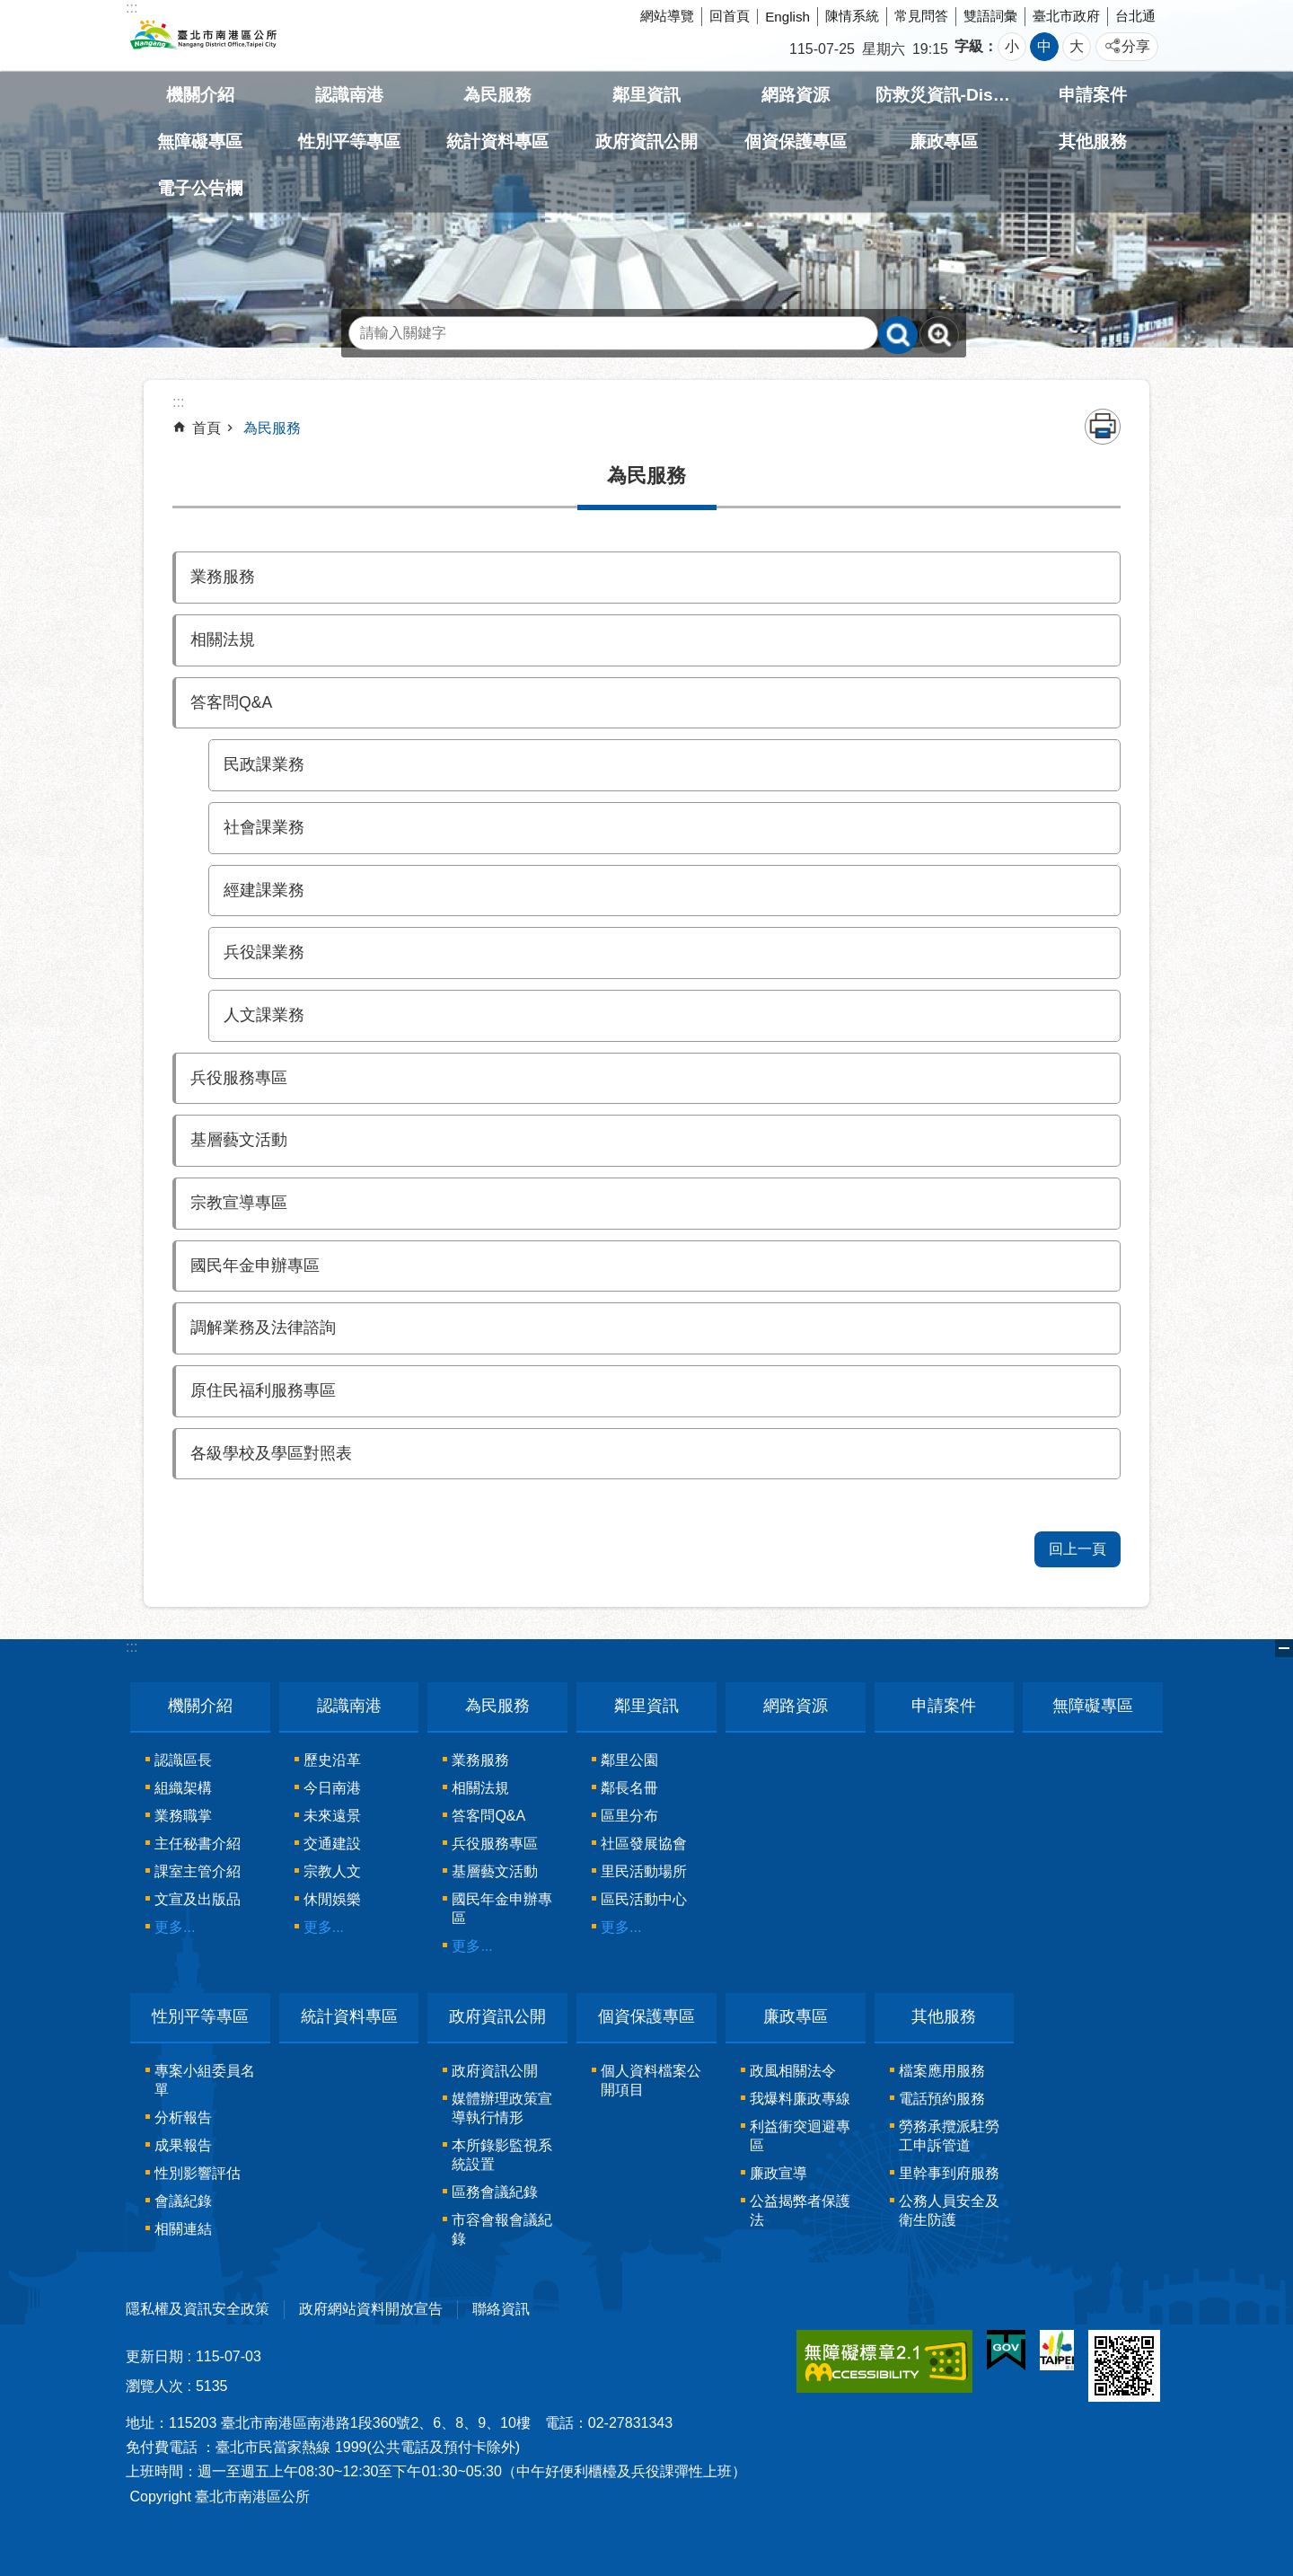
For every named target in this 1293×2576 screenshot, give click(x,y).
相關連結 (183, 2228)
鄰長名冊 (629, 1787)
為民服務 (497, 94)
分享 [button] (1135, 46)
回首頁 (729, 15)
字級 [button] (968, 46)
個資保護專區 (795, 141)
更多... (174, 1927)
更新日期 (154, 2356)
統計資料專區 (497, 141)
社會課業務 (264, 827)
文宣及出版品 (197, 1899)
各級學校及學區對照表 (271, 1453)
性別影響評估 (197, 2173)
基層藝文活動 (238, 1140)
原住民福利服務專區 (263, 1390)
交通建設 (332, 1843)
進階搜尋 (939, 335)
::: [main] (178, 402)
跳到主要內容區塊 (9, 9)
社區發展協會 (644, 1843)
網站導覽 (667, 15)
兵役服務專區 (238, 1078)
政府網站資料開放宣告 (371, 2308)
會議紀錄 (183, 2201)
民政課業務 (264, 764)
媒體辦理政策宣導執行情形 (502, 2108)
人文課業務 (264, 1015)
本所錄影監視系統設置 (502, 2155)
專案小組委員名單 (204, 2080)
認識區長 (183, 1760)
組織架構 (183, 1787)
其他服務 (1093, 141)
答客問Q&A (231, 702)
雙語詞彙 (990, 15)
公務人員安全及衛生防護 (949, 2210)
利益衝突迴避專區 (800, 2136)
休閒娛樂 (332, 1899)
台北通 (1135, 15)
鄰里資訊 (646, 94)
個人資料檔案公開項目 (651, 2080)
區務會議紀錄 (495, 2192)
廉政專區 (944, 141)
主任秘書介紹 (197, 1843)
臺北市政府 (1066, 15)
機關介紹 (200, 94)
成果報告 (183, 2145)
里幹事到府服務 (949, 2173)
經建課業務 (264, 890)
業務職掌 (183, 1815)
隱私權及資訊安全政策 (197, 2308)
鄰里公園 (629, 1760)
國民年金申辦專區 (255, 1266)
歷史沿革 (332, 1760)
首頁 (206, 428)
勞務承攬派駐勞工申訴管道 (949, 2136)
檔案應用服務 (942, 2070)
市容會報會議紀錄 (502, 2229)
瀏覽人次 (154, 2386)
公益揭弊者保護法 (800, 2210)
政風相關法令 (793, 2070)
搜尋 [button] (898, 335)
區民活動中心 (644, 1899)
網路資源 (795, 94)
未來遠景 (332, 1815)
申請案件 (1093, 94)
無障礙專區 (199, 141)
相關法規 (222, 639)
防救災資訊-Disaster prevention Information (944, 94)
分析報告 (183, 2117)
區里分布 (629, 1815)
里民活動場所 (644, 1871)
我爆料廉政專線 (800, 2098)
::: (131, 1646)
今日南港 (332, 1787)
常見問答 (921, 15)
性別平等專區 (349, 141)
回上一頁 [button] (1077, 1549)
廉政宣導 (778, 2173)
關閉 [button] (1284, 1648)
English (787, 16)
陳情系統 (852, 15)
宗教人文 (332, 1871)
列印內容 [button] (1103, 427)
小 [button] (1012, 46)
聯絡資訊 (501, 2308)
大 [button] (1076, 46)
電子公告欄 (199, 188)
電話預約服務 (942, 2098)
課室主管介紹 (197, 1871)
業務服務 (222, 577)
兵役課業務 (264, 952)
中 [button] (1044, 46)
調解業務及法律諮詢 (263, 1328)
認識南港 (349, 94)
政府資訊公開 (646, 141)
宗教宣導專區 (238, 1203)
